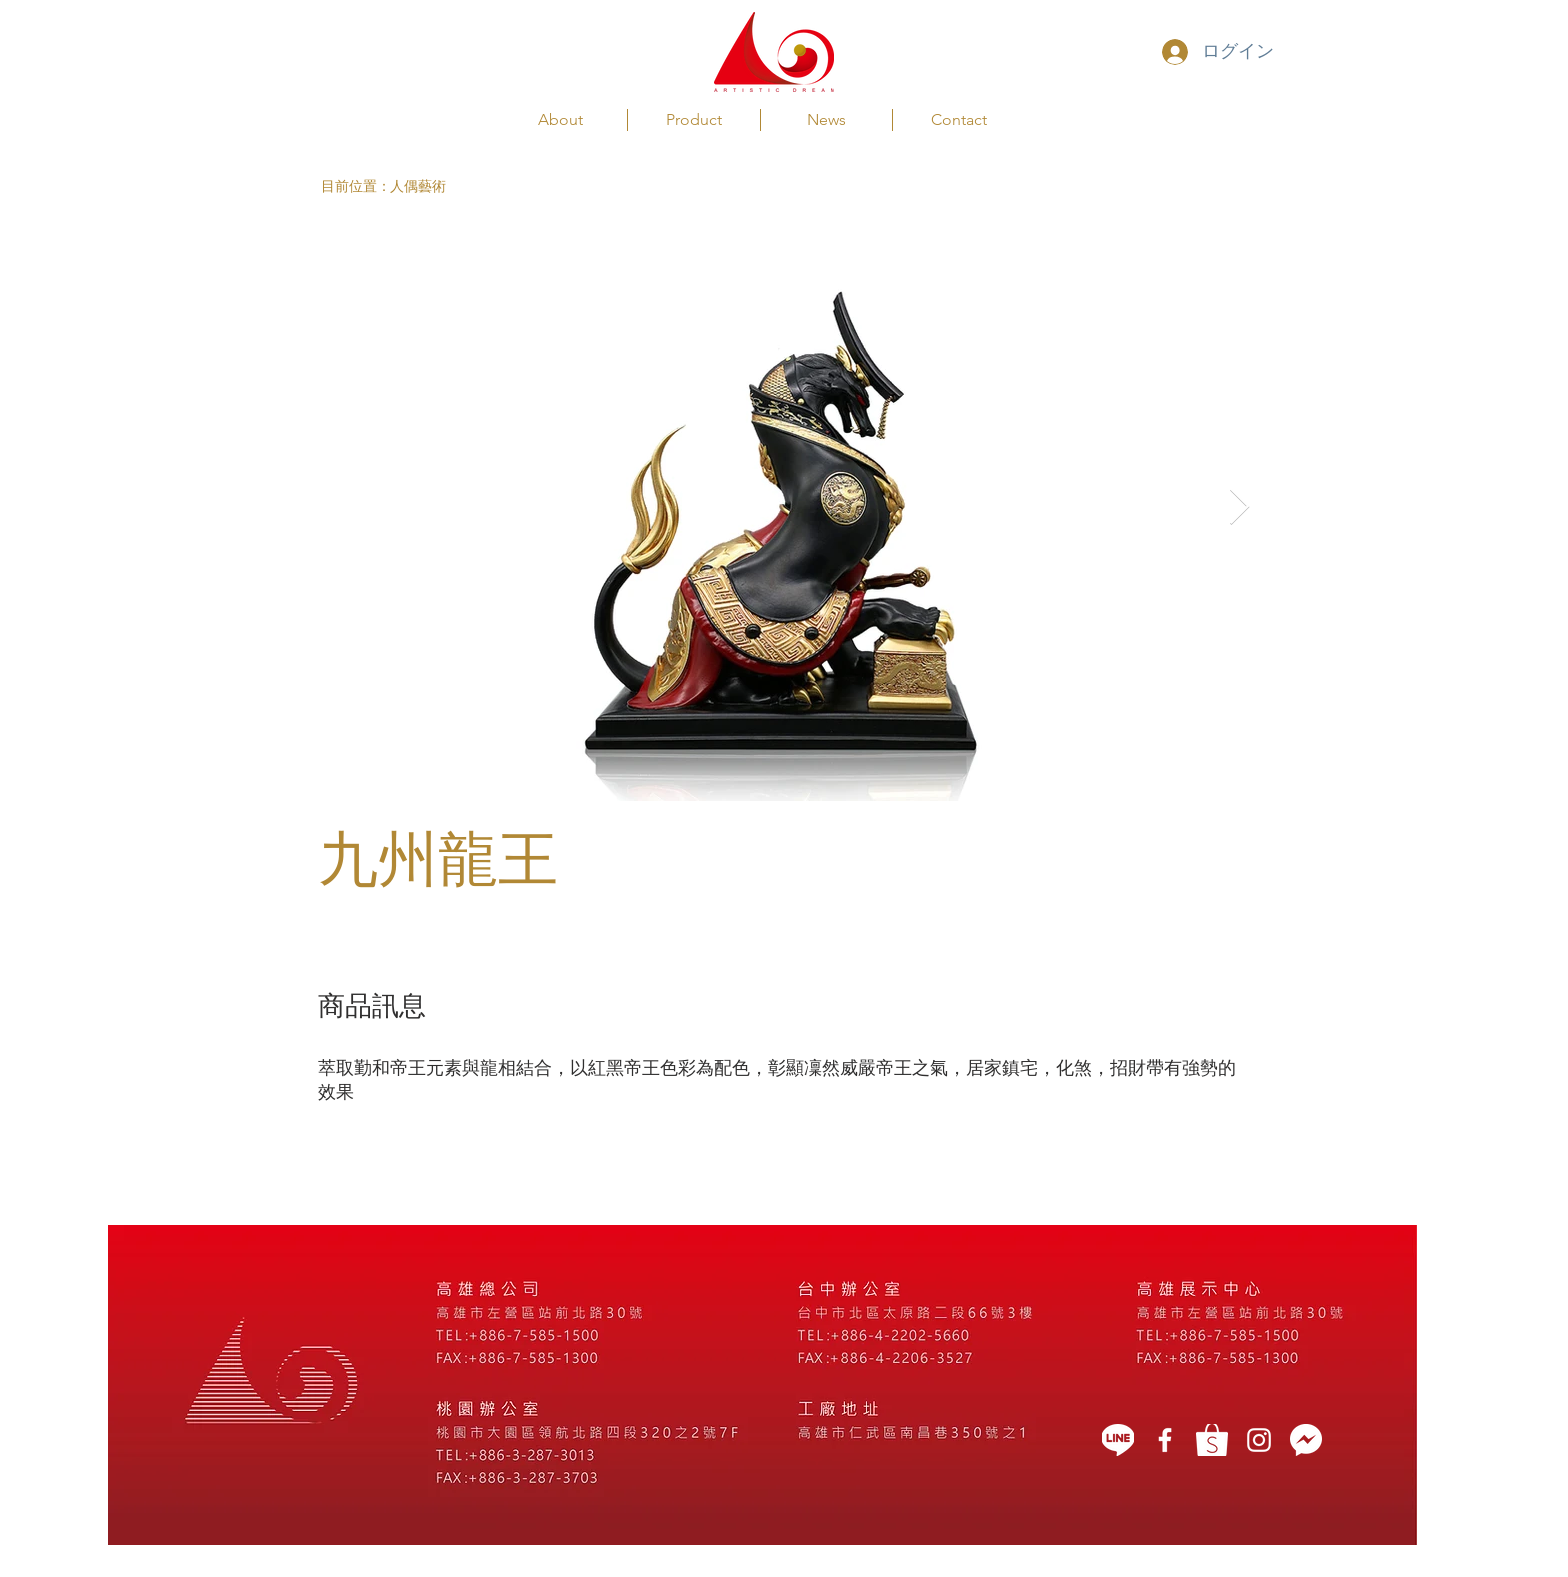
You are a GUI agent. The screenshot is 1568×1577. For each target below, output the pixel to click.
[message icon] (1306, 1440)
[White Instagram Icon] (1259, 1440)
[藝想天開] (1165, 1440)
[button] (356, 186)
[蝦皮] (1212, 1440)
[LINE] (1118, 1440)
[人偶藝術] (429, 186)
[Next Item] (1239, 507)
